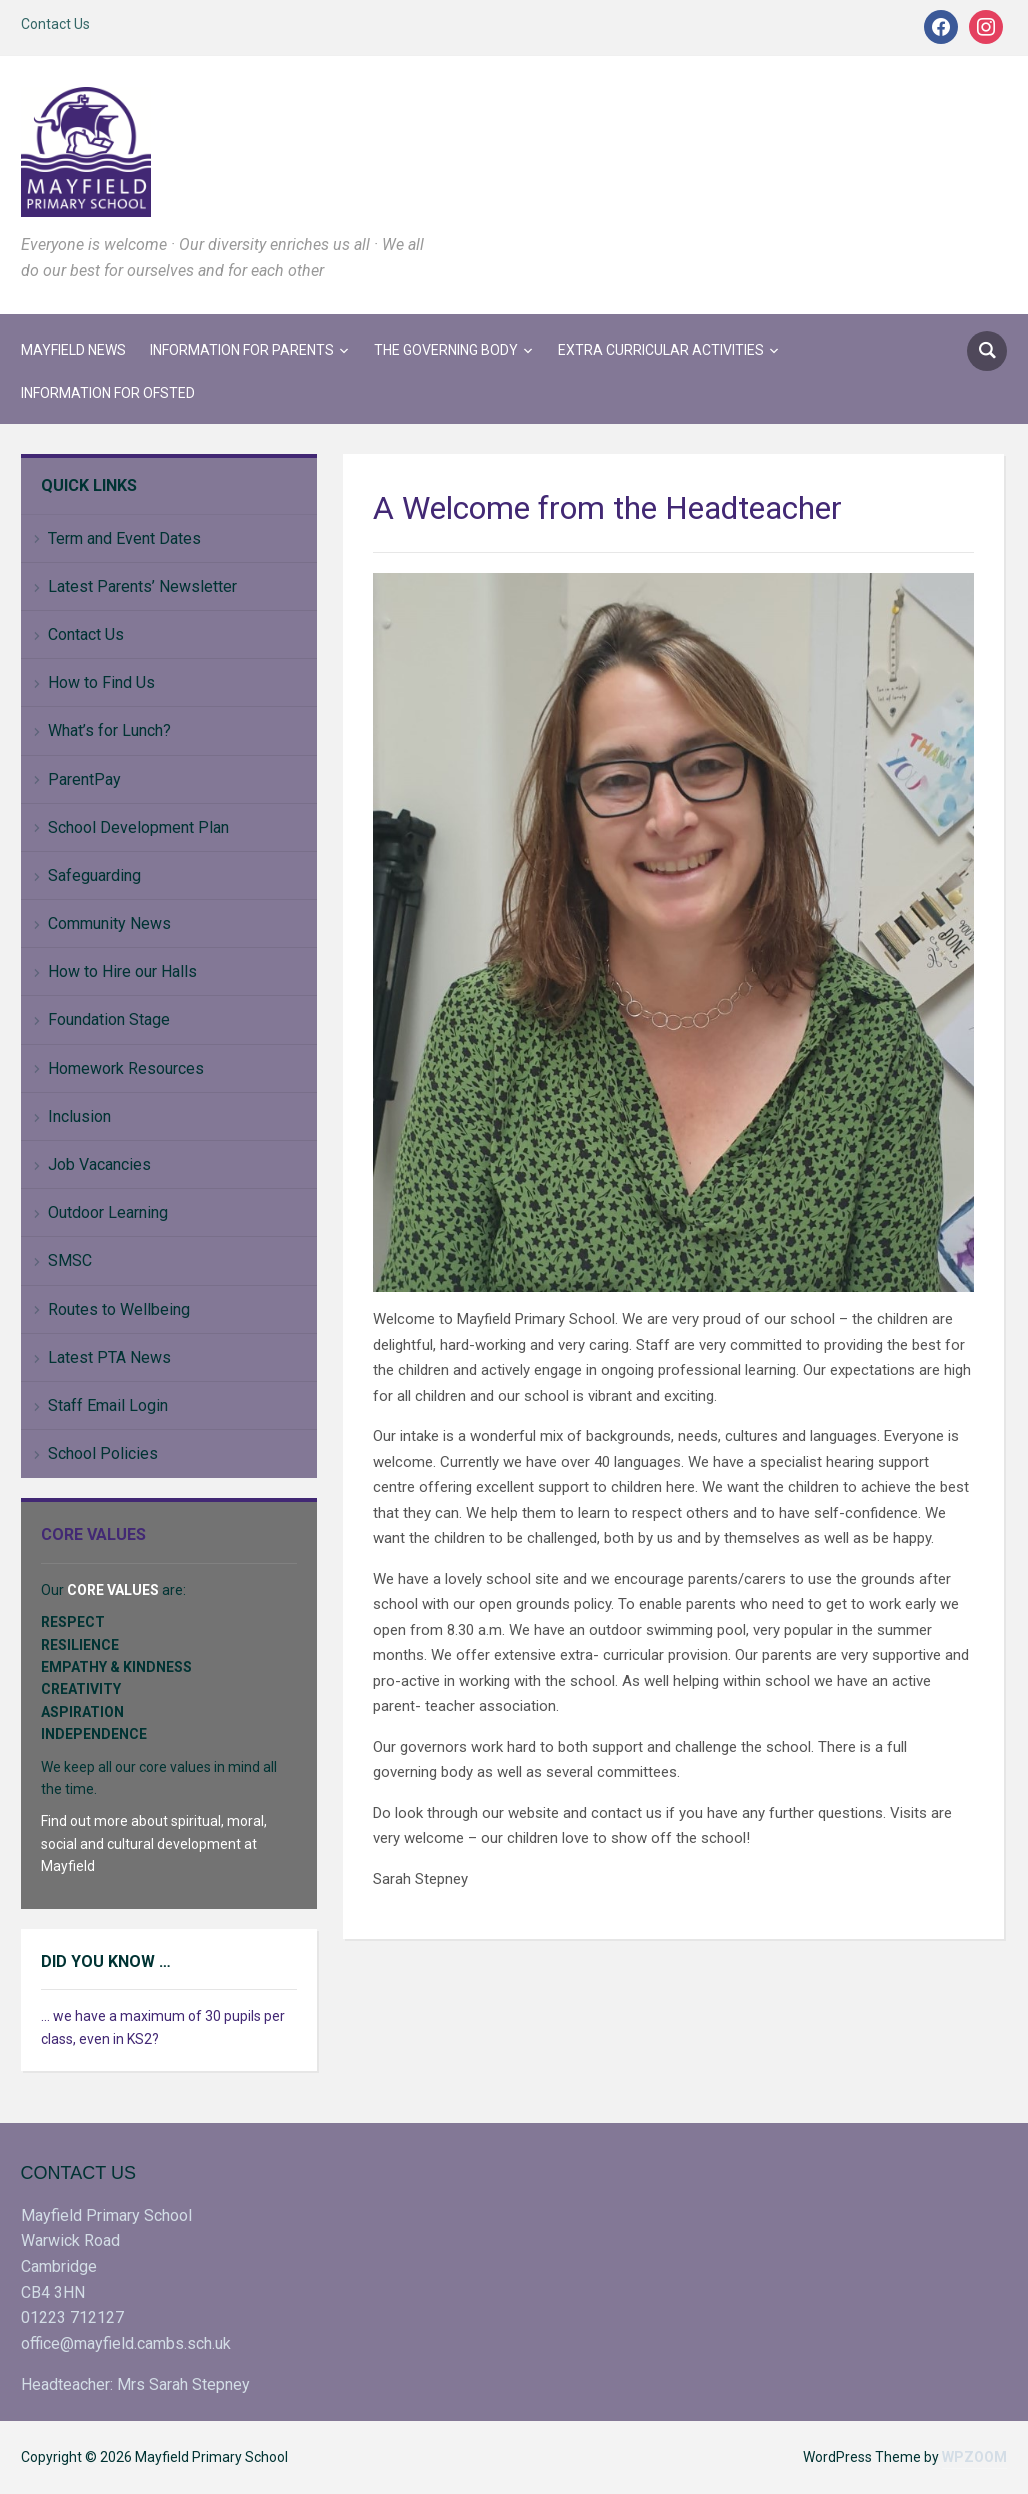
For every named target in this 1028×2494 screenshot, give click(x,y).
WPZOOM (974, 2457)
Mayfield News (73, 350)
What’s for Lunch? (109, 730)
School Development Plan (138, 827)
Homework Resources (126, 1068)
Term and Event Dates (124, 538)
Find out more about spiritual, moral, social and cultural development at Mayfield (154, 1843)
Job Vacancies (99, 1164)
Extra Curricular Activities (661, 350)
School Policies (103, 1453)
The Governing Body (446, 350)
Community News (109, 923)
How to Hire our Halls (122, 971)
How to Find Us (101, 682)
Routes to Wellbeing (119, 1309)
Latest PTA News (109, 1357)
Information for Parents (242, 350)
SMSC (70, 1260)
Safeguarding (94, 875)
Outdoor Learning (108, 1212)
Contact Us (55, 24)
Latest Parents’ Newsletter (142, 586)
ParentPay (84, 779)
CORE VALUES (113, 1590)
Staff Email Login (108, 1405)
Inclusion (79, 1116)
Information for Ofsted (108, 393)
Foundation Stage (109, 1019)
